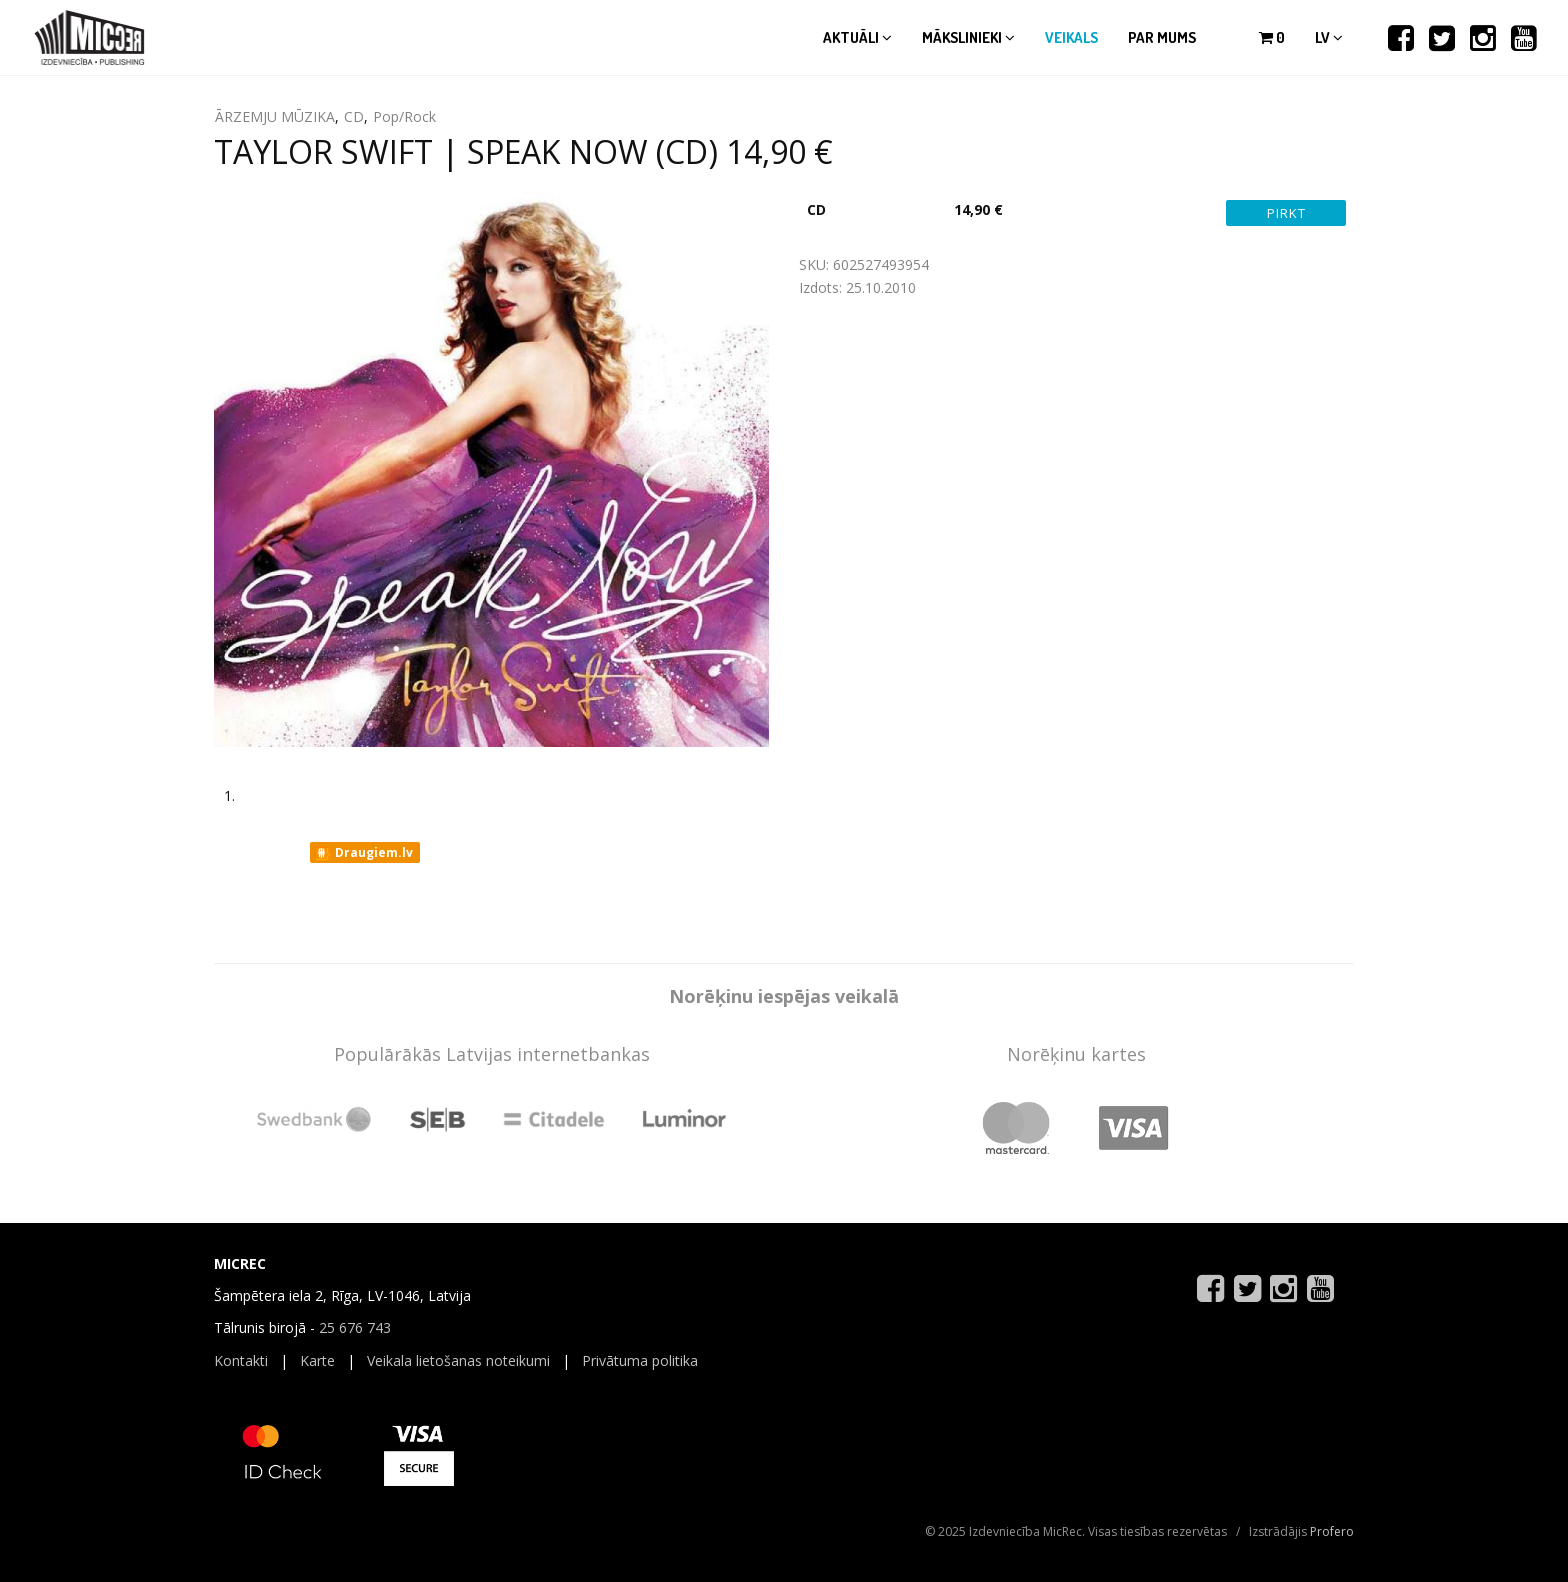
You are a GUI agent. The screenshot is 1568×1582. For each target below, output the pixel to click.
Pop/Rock (404, 116)
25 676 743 (355, 1327)
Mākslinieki (968, 37)
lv (1329, 37)
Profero (1332, 1531)
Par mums (1162, 37)
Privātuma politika (640, 1360)
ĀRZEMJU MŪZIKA (275, 116)
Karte (317, 1360)
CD (354, 116)
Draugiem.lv (363, 853)
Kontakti (241, 1360)
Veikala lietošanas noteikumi (458, 1360)
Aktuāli (857, 37)
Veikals (1071, 37)
